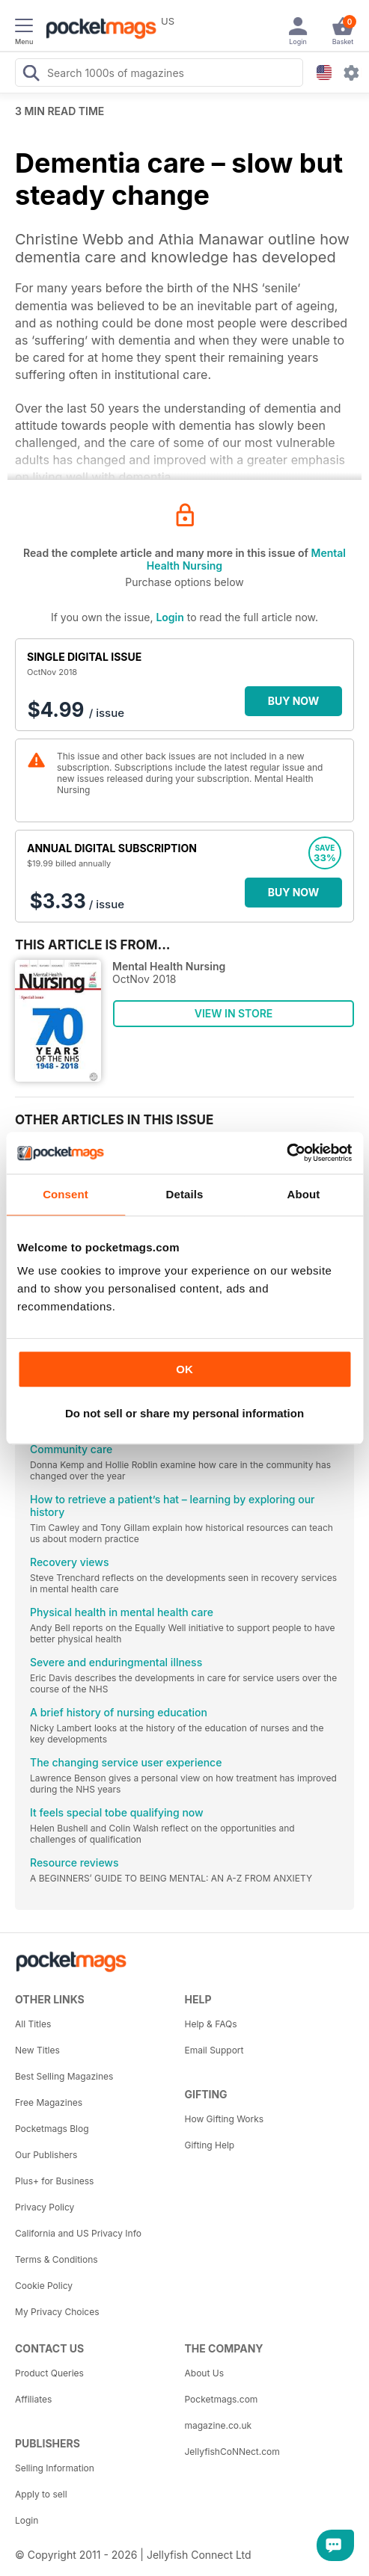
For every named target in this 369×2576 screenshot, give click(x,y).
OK (184, 1369)
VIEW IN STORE (234, 1013)
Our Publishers (46, 2154)
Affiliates (33, 2399)
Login (169, 617)
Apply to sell (41, 2494)
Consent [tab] (65, 1194)
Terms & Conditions (56, 2259)
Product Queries (49, 2373)
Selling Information (54, 2468)
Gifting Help (210, 2145)
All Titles (33, 2024)
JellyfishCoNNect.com (232, 2451)
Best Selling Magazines (64, 2076)
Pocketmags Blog (52, 2128)
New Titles (37, 2050)
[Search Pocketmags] (30, 74)
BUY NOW (294, 700)
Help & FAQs (211, 2024)
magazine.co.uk (218, 2425)
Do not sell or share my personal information (184, 1413)
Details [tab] (185, 1194)
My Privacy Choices (57, 2311)
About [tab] (303, 1194)
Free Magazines (48, 2102)
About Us (204, 2373)
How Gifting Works (224, 2118)
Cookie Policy (44, 2285)
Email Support (214, 2050)
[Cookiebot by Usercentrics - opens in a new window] (286, 1152)
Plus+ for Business (54, 2181)
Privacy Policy (44, 2207)
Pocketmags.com (221, 2399)
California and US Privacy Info (78, 2233)
